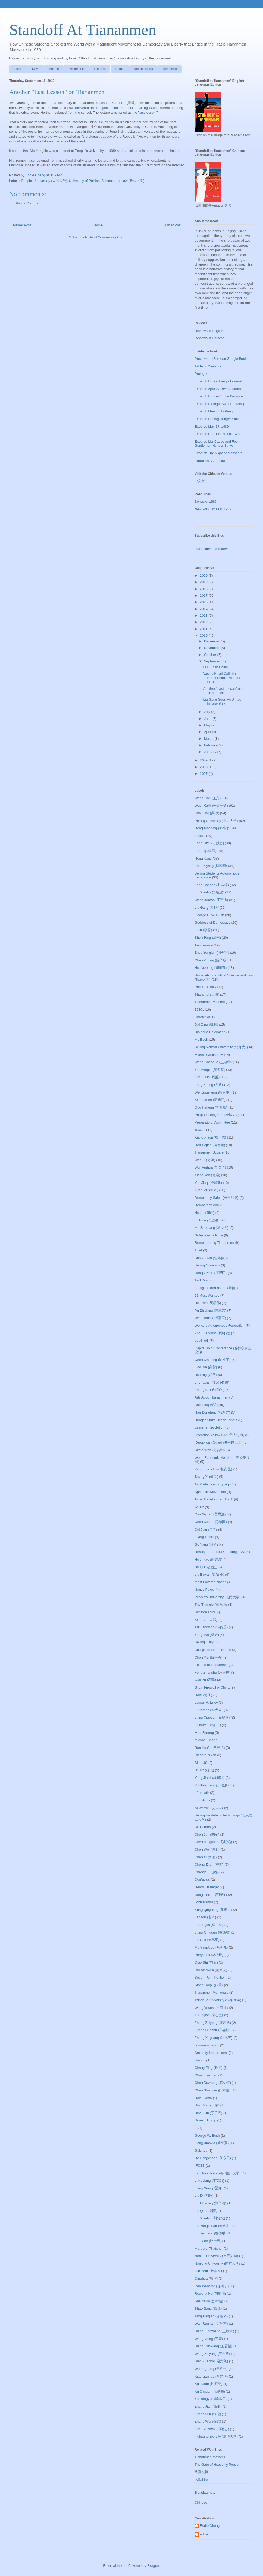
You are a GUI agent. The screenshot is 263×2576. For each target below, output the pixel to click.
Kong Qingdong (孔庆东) (213, 1910)
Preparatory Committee (212, 1122)
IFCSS (200, 2166)
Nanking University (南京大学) (217, 2263)
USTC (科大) (204, 1770)
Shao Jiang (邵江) (208, 2308)
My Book (201, 1039)
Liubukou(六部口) (208, 1725)
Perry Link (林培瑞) (209, 1955)
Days (35, 69)
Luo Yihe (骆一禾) (208, 2241)
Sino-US (201, 1763)
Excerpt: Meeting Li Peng (214, 411)
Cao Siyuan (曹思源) (210, 1514)
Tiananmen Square (209, 1152)
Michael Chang (206, 1740)
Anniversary (204, 945)
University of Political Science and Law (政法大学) (106, 181)
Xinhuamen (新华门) (210, 1100)
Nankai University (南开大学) (216, 2256)
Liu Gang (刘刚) (207, 908)
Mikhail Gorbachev (209, 1055)
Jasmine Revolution (209, 1427)
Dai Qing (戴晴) (206, 1024)
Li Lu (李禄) (203, 930)
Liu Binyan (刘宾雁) (209, 1574)
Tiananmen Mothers (210, 1002)
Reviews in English (209, 331)
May (207, 725)
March (209, 739)
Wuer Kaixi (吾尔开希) (211, 805)
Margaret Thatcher (209, 2248)
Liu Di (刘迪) (204, 2196)
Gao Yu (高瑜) (205, 1680)
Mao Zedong (204, 1733)
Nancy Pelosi (205, 1589)
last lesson (147, 112)
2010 (204, 635)
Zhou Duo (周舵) (207, 1077)
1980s (199, 1009)
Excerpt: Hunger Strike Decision (219, 396)
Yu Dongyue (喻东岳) (211, 2399)
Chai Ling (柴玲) (207, 813)
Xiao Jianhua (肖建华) (211, 2376)
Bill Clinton (203, 1827)
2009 (204, 760)
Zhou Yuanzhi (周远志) (212, 2429)
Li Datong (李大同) (209, 1710)
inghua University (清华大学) (216, 2436)
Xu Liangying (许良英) (211, 1627)
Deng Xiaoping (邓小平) (213, 828)
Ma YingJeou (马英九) (211, 1947)
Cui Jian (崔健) (206, 1529)
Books (119, 69)
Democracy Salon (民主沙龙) (217, 1198)
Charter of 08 (205, 1017)
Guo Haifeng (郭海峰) (211, 1107)
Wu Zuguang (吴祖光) (211, 2369)
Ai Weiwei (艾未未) (209, 1808)
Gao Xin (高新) (206, 1367)
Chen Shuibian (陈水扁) (213, 2090)
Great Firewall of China (212, 1687)
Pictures (99, 69)
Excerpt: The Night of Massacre (218, 453)
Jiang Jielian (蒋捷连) (211, 1895)
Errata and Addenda (210, 461)
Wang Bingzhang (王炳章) (214, 2331)
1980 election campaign (213, 1484)
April (208, 732)
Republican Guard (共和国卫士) (218, 1442)
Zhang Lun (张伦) (208, 2414)
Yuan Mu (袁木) (206, 1190)
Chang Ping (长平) (208, 2068)
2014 (204, 609)
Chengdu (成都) (207, 1872)
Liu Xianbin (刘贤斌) (210, 2218)
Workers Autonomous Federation (220, 1325)
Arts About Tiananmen (211, 1397)
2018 (204, 589)
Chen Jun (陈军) (207, 1834)
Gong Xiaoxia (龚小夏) (212, 2143)
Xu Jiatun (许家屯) (208, 2384)
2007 (204, 774)
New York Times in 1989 (213, 509)
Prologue (201, 374)
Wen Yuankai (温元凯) (211, 2361)
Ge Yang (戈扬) (206, 1544)
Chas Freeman (206, 2075)
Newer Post (22, 225)
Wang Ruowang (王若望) (213, 2346)
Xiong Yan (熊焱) (207, 1175)
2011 (204, 629)
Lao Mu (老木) (205, 1917)
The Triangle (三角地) (211, 1604)
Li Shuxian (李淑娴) (209, 1382)
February (211, 745)
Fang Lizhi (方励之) (209, 843)
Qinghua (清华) (206, 2278)
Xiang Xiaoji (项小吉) (210, 1137)
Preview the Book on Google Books (222, 359)
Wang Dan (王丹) (208, 798)
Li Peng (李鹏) (205, 851)
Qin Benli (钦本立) (208, 2271)
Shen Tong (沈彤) (208, 938)
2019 (204, 582)
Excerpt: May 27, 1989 (212, 426)
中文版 (200, 481)
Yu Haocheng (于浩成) (212, 1785)
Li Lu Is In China (215, 667)
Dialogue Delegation (210, 1032)
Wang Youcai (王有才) (211, 2008)
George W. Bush (207, 2136)
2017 (204, 595)
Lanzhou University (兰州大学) (218, 2173)
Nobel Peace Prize (209, 1235)
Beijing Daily (204, 1642)
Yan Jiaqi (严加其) (208, 1183)
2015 (204, 602)
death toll (202, 1340)
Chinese (201, 2502)
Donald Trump (205, 2120)
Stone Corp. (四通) (209, 1985)
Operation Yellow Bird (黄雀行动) (219, 1435)
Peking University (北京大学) (216, 821)
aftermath (202, 1793)
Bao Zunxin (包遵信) (210, 1258)
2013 (204, 615)
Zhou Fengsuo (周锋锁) (212, 1333)
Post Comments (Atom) (107, 237)
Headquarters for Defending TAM (220, 1552)
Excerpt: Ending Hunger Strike (218, 419)
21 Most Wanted (207, 1295)
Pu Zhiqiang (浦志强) (210, 1310)
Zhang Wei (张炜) (208, 2421)
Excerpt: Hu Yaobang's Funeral (218, 381)
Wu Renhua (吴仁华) (210, 1167)
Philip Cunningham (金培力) (216, 1115)
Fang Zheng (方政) (209, 1085)
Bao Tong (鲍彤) (207, 1405)
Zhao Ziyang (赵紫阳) (211, 866)
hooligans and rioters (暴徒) (215, 1288)
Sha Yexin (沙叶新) (209, 2301)
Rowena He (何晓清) (210, 2293)
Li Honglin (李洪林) (209, 1925)
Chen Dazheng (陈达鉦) (213, 2083)
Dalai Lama (203, 2098)
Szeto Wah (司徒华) (210, 1450)
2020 (204, 575)
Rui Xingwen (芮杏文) (211, 1970)
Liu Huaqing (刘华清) (210, 2203)
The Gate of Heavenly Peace (217, 2465)
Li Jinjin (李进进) (207, 1220)
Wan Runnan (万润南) (211, 2323)
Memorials (170, 69)
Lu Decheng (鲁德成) (210, 2233)
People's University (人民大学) (44, 181)
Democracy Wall (207, 1205)
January (210, 752)
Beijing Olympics (207, 1265)
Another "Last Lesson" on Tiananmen (222, 691)
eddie (204, 2534)
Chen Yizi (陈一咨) (208, 1657)
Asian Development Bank (214, 1499)
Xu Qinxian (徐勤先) (210, 2391)
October (210, 655)
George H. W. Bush (209, 915)
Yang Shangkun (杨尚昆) (213, 1469)
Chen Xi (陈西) (206, 1857)
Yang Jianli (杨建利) (210, 1778)
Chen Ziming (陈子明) (211, 960)
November (212, 648)
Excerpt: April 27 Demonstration (219, 389)
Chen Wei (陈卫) (207, 1849)
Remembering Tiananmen (214, 1243)
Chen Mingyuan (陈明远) (213, 1842)
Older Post (173, 225)
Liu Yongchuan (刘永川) (213, 2226)
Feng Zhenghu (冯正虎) (212, 1672)
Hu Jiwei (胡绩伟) (208, 1303)
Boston (200, 2060)
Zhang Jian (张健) (208, 2406)
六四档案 (201, 2480)
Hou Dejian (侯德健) (210, 1145)
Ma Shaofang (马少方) (212, 1228)
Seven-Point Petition (210, 1977)
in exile (200, 836)
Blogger (153, 2566)
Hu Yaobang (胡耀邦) (211, 968)
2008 (204, 767)
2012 (204, 622)
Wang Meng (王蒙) (209, 2339)
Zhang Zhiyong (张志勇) (213, 2023)
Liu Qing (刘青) (206, 2211)
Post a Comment (28, 203)
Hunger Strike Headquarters (216, 1420)
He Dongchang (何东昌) (213, 2158)
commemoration (207, 2045)
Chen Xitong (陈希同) (211, 1522)
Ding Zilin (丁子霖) (208, 2113)
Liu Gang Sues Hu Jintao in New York (222, 701)
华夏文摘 (201, 2472)
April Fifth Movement (210, 1492)
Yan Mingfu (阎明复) (210, 1070)
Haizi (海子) (203, 1695)
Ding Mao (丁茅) (207, 2105)
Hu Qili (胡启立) (206, 1567)
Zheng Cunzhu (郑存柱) (213, 2030)
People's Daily (205, 987)
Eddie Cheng (210, 2526)
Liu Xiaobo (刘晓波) (209, 892)
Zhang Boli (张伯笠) (209, 1390)
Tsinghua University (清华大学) (218, 2000)
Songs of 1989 (206, 501)
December (212, 641)
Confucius (202, 1879)
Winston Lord (205, 1612)
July (207, 712)
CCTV (199, 1507)
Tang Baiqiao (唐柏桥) (211, 2316)
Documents (77, 69)
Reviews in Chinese (210, 338)
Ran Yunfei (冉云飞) (210, 1748)
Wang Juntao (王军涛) (211, 900)
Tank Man (202, 1280)
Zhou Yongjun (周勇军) (212, 953)
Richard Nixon (205, 1755)
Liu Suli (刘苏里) (207, 1940)
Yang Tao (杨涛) (207, 1635)
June (208, 719)
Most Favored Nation (210, 1582)
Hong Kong (203, 858)
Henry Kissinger (207, 1887)
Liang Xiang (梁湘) (209, 2188)
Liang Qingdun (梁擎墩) (212, 1932)
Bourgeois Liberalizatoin (213, 1650)
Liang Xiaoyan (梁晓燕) (212, 1717)
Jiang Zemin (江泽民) (211, 1273)
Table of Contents (208, 366)
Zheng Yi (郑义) (206, 1477)
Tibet (198, 1250)
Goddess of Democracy (212, 923)
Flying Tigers (204, 1537)
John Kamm (204, 1902)
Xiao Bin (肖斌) (206, 1620)
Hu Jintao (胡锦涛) (208, 1559)
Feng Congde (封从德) (212, 885)
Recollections (143, 69)
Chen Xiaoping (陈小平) (213, 1360)
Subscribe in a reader (212, 549)
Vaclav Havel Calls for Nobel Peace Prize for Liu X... (221, 678)
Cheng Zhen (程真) (209, 1864)
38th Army (202, 1800)
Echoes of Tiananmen (211, 1665)
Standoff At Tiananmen (82, 29)
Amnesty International (211, 2053)
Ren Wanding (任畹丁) (212, 2286)
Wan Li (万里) (205, 1160)
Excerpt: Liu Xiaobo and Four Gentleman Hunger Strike (217, 444)
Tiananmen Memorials (211, 1992)
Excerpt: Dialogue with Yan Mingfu (221, 404)
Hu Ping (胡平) (206, 1375)
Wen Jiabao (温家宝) (210, 1318)
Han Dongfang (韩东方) (212, 1412)
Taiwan (200, 1130)
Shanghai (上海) (207, 994)
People (54, 69)
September (213, 661)
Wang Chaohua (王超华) (213, 1062)
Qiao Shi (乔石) (206, 1962)
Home (18, 69)
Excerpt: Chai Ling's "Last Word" (219, 434)
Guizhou (201, 2151)
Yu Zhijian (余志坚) (209, 2015)
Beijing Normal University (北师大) (220, 1047)
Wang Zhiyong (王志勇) (212, 2354)
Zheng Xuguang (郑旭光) (213, 2038)
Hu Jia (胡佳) (204, 1213)
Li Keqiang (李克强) (209, 2181)
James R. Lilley (206, 1702)
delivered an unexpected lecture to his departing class (116, 108)
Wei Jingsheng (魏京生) (212, 1092)
